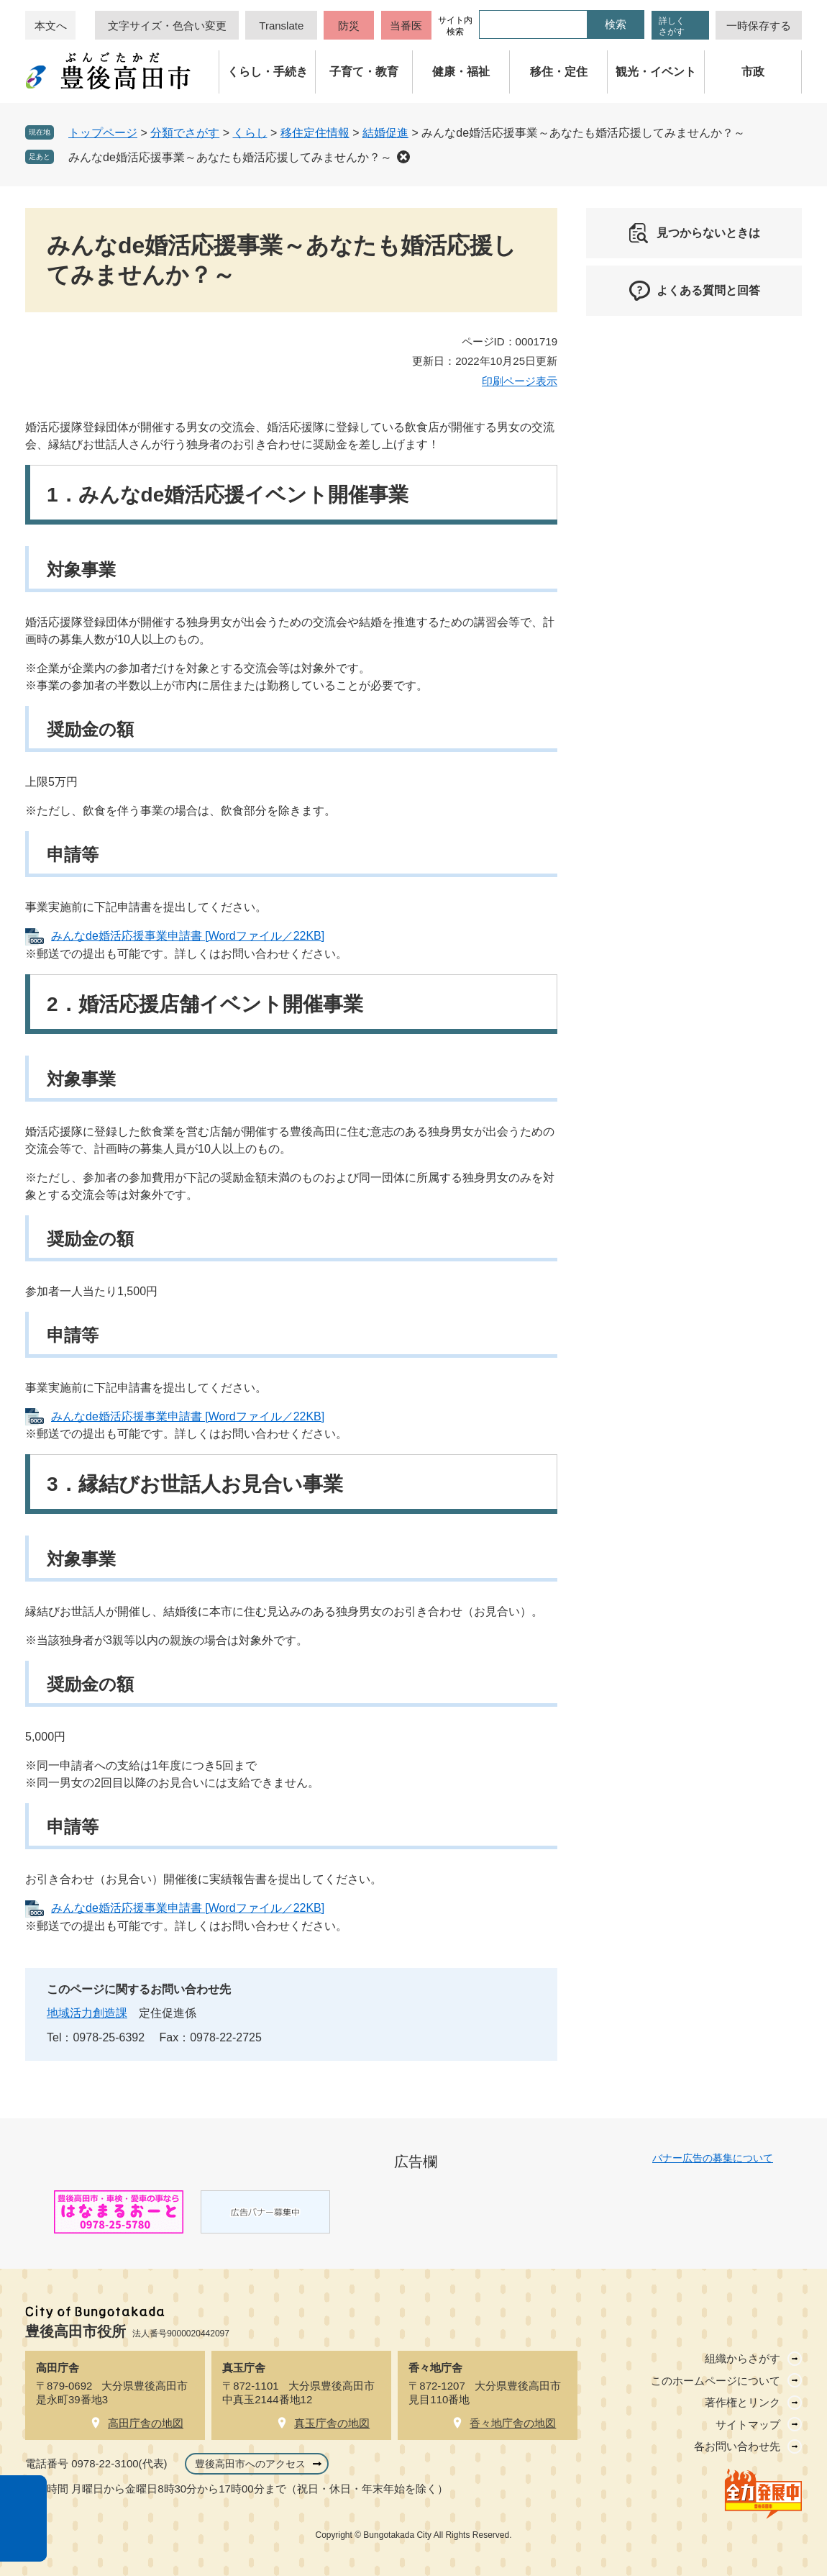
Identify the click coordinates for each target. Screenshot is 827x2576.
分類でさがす (184, 133)
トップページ (102, 133)
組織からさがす (742, 2358)
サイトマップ (748, 2424)
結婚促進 (385, 133)
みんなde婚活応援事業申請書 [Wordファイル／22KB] (187, 936)
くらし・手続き (267, 71)
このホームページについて (715, 2381)
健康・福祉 (461, 71)
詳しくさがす (672, 26)
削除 (403, 156)
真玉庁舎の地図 (332, 2423)
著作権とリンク (742, 2402)
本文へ (51, 25)
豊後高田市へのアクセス (250, 2464)
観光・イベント (656, 71)
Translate (281, 25)
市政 (752, 71)
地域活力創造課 (87, 2013)
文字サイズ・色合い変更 (167, 25)
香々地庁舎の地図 (513, 2423)
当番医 (406, 25)
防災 (349, 25)
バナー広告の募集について (712, 2158)
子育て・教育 (363, 71)
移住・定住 (559, 71)
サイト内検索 (455, 26)
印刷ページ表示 (519, 381)
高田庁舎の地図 (145, 2423)
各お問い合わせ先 (737, 2446)
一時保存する (758, 25)
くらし (250, 133)
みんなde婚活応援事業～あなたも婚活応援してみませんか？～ (230, 157)
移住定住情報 (314, 133)
